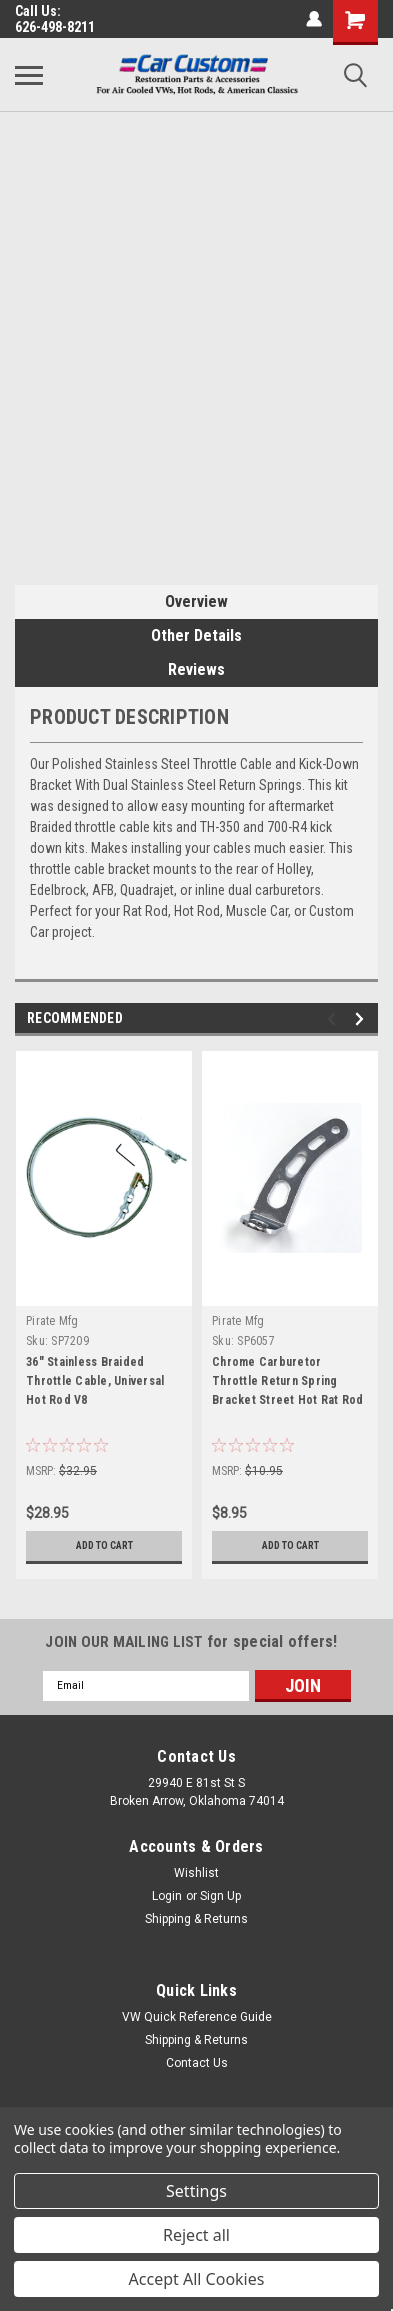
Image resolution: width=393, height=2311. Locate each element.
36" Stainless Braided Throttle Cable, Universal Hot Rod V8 (95, 1381)
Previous (334, 1018)
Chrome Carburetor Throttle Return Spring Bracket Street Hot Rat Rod (288, 1381)
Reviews (196, 669)
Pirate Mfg (52, 1321)
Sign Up (220, 1896)
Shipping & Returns (196, 1919)
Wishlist (196, 1873)
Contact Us (197, 2063)
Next (362, 1018)
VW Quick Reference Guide (197, 2017)
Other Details (196, 635)
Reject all (196, 2235)
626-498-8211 (55, 27)
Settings (196, 2191)
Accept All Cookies (197, 2279)
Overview (196, 601)
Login (167, 1896)
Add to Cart (104, 1545)
